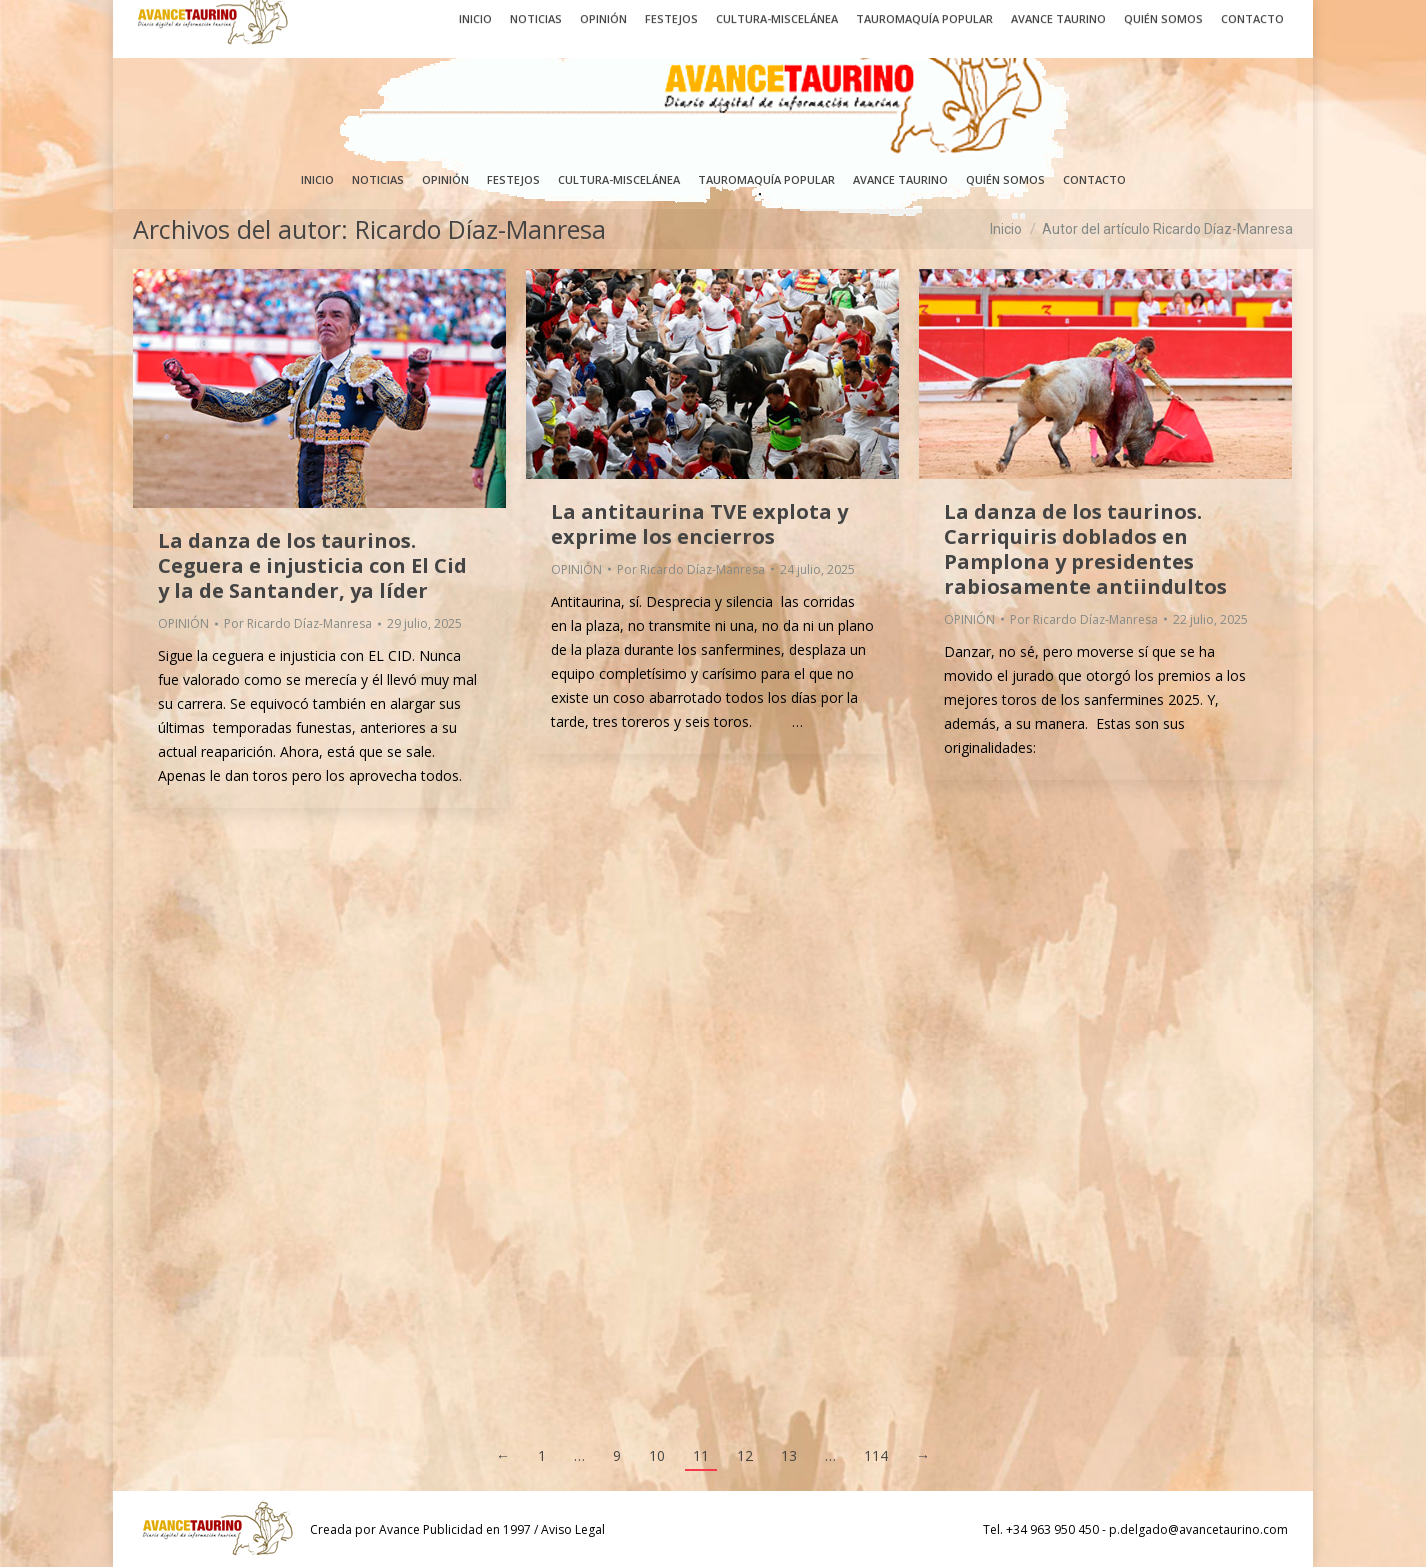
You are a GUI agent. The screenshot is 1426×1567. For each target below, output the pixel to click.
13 (789, 1455)
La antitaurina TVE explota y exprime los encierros (699, 524)
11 (701, 1455)
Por (298, 623)
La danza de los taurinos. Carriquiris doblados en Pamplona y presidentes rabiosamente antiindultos (1085, 549)
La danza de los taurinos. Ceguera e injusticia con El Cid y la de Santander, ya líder (312, 565)
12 (745, 1455)
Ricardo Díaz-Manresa (480, 229)
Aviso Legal (573, 1529)
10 (657, 1455)
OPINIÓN (183, 623)
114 (876, 1455)
